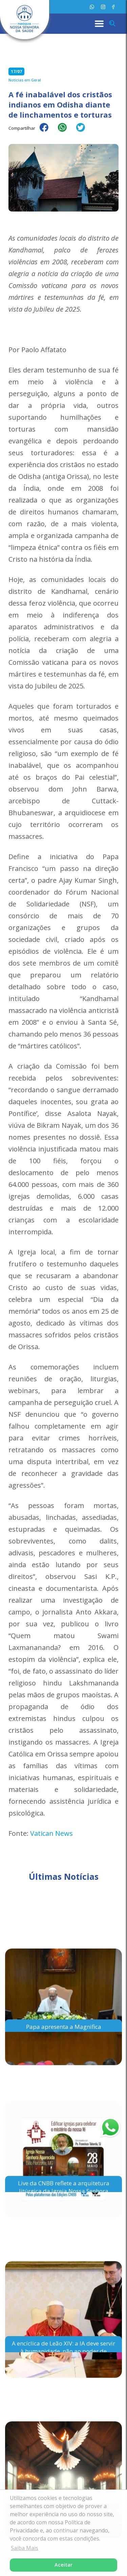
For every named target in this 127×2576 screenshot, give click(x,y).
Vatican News (51, 1833)
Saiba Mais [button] (24, 2548)
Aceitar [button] (63, 2564)
